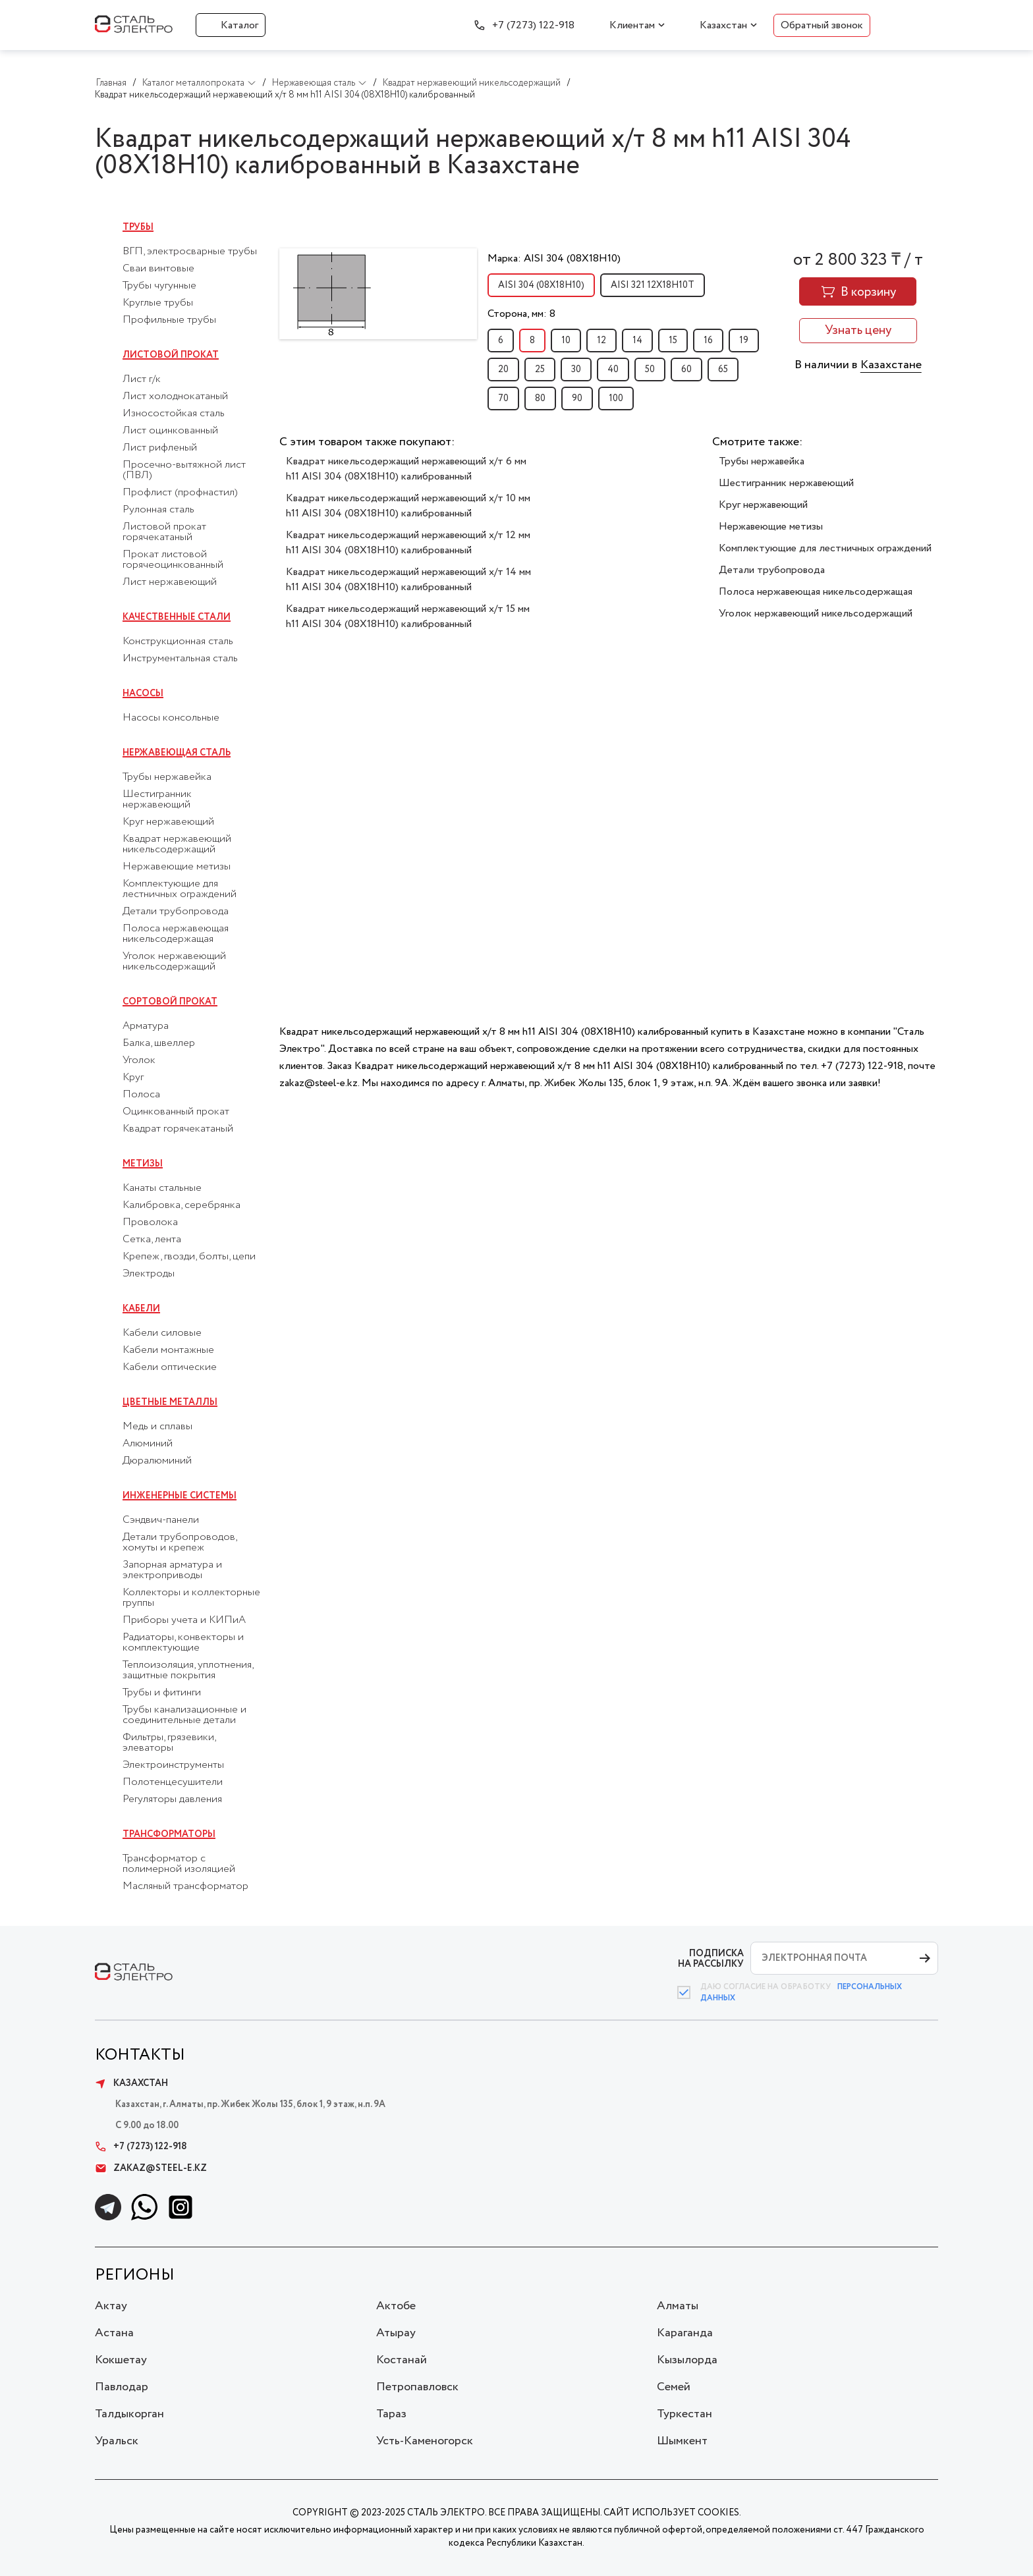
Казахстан (723, 25)
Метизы (143, 1163)
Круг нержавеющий (168, 822)
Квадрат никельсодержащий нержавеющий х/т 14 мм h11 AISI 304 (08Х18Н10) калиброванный (408, 579)
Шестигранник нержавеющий (157, 799)
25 (540, 369)
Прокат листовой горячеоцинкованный (173, 559)
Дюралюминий (157, 1461)
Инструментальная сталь (180, 658)
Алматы (677, 2306)
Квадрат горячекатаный (178, 1129)
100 (616, 398)
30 (576, 369)
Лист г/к (142, 379)
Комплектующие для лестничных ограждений (180, 889)
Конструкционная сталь (178, 641)
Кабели (141, 1308)
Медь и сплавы (157, 1426)
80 (540, 398)
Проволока (150, 1222)
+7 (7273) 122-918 (533, 25)
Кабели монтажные (168, 1350)
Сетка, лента (152, 1239)
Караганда (685, 2333)
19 (743, 340)
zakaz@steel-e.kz (151, 2168)
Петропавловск (417, 2387)
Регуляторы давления (172, 1799)
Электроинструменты (173, 1765)
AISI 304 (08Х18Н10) (541, 285)
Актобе (396, 2306)
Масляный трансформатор (185, 1886)
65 (723, 369)
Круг (133, 1077)
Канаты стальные (162, 1188)
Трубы (138, 227)
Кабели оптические (170, 1367)
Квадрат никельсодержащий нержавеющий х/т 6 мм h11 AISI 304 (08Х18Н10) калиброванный (406, 469)
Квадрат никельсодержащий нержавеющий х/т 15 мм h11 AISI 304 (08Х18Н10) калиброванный (408, 616)
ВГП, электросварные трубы (190, 251)
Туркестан (684, 2414)
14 (637, 340)
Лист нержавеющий (170, 582)
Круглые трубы (158, 303)
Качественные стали (177, 617)
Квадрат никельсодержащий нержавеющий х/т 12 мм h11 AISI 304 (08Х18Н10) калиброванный (408, 543)
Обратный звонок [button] (822, 25)
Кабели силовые (162, 1333)
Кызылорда (687, 2360)
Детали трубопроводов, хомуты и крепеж (180, 1542)
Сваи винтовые (158, 268)
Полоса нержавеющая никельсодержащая (176, 934)
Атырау (396, 2333)
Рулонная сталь (158, 510)
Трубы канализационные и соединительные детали (184, 1715)
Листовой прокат (171, 355)
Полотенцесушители (173, 1782)
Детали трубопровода (176, 911)
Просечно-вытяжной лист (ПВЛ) (184, 470)
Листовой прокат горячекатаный (164, 532)
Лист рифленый (160, 448)
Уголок (139, 1060)
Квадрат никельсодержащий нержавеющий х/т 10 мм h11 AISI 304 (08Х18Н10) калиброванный (408, 506)
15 (673, 340)
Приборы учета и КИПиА (184, 1620)
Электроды (149, 1274)
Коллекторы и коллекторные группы (191, 1597)
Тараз (391, 2414)
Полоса (141, 1094)
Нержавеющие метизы (177, 867)
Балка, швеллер (159, 1043)
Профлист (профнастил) (180, 492)
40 (613, 369)
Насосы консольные (171, 718)
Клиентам (632, 25)
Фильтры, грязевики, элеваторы (169, 1742)
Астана (114, 2333)
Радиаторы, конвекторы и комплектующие (183, 1642)
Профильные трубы (169, 320)
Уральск (116, 2441)
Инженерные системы (180, 1495)
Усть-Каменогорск (424, 2441)
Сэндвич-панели (161, 1520)
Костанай (401, 2360)
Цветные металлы (170, 1402)
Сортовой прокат (170, 1001)
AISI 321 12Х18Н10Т (652, 285)
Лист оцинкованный (170, 430)
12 (601, 340)
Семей (673, 2387)
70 (503, 398)
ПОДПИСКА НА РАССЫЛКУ (711, 1958)
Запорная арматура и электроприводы (172, 1570)
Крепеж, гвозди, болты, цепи (189, 1256)
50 (650, 369)
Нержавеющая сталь (177, 752)
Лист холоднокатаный (175, 396)
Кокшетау (121, 2360)
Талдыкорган (129, 2414)
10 (566, 340)
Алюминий (148, 1444)
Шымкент (682, 2441)
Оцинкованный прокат (176, 1112)
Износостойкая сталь (174, 413)
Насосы (143, 693)
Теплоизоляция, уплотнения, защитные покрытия (188, 1670)
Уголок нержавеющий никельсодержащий (174, 961)
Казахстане (891, 364)
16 (708, 340)
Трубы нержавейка (167, 777)
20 (503, 369)
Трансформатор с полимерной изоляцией (179, 1864)
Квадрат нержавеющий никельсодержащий (177, 844)
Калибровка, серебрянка (181, 1205)
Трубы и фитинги (162, 1692)
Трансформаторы (169, 1834)
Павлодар (121, 2387)
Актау (111, 2306)
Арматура (146, 1026)
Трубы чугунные (159, 286)
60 (686, 369)
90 (577, 398)
